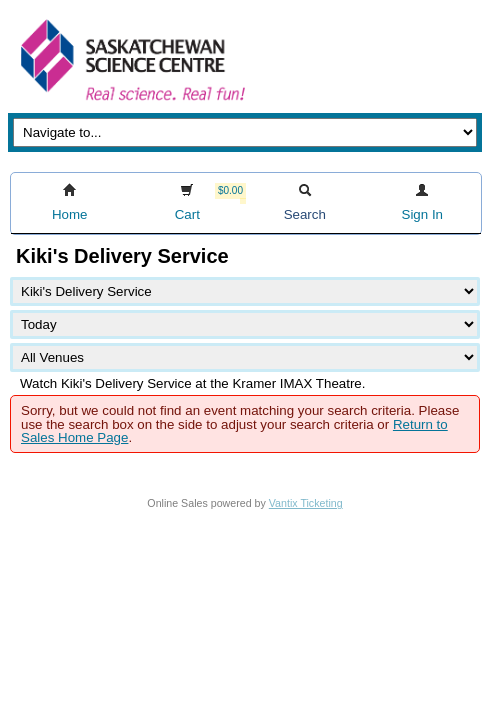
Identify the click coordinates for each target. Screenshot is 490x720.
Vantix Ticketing (306, 503)
